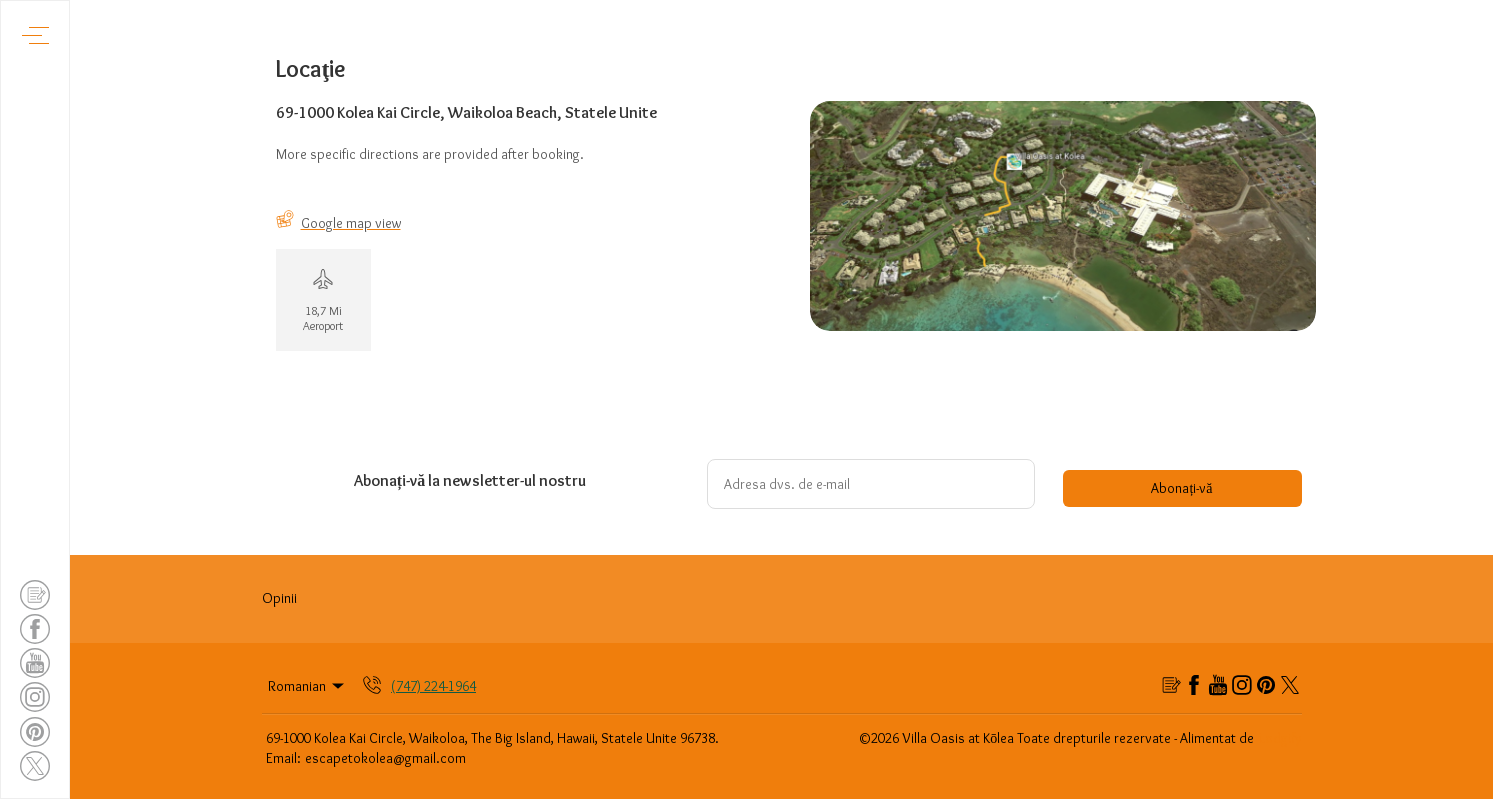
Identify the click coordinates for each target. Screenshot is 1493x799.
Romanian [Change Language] (308, 686)
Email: (283, 758)
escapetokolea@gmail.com (385, 758)
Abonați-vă (1181, 488)
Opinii (279, 598)
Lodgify (1280, 738)
